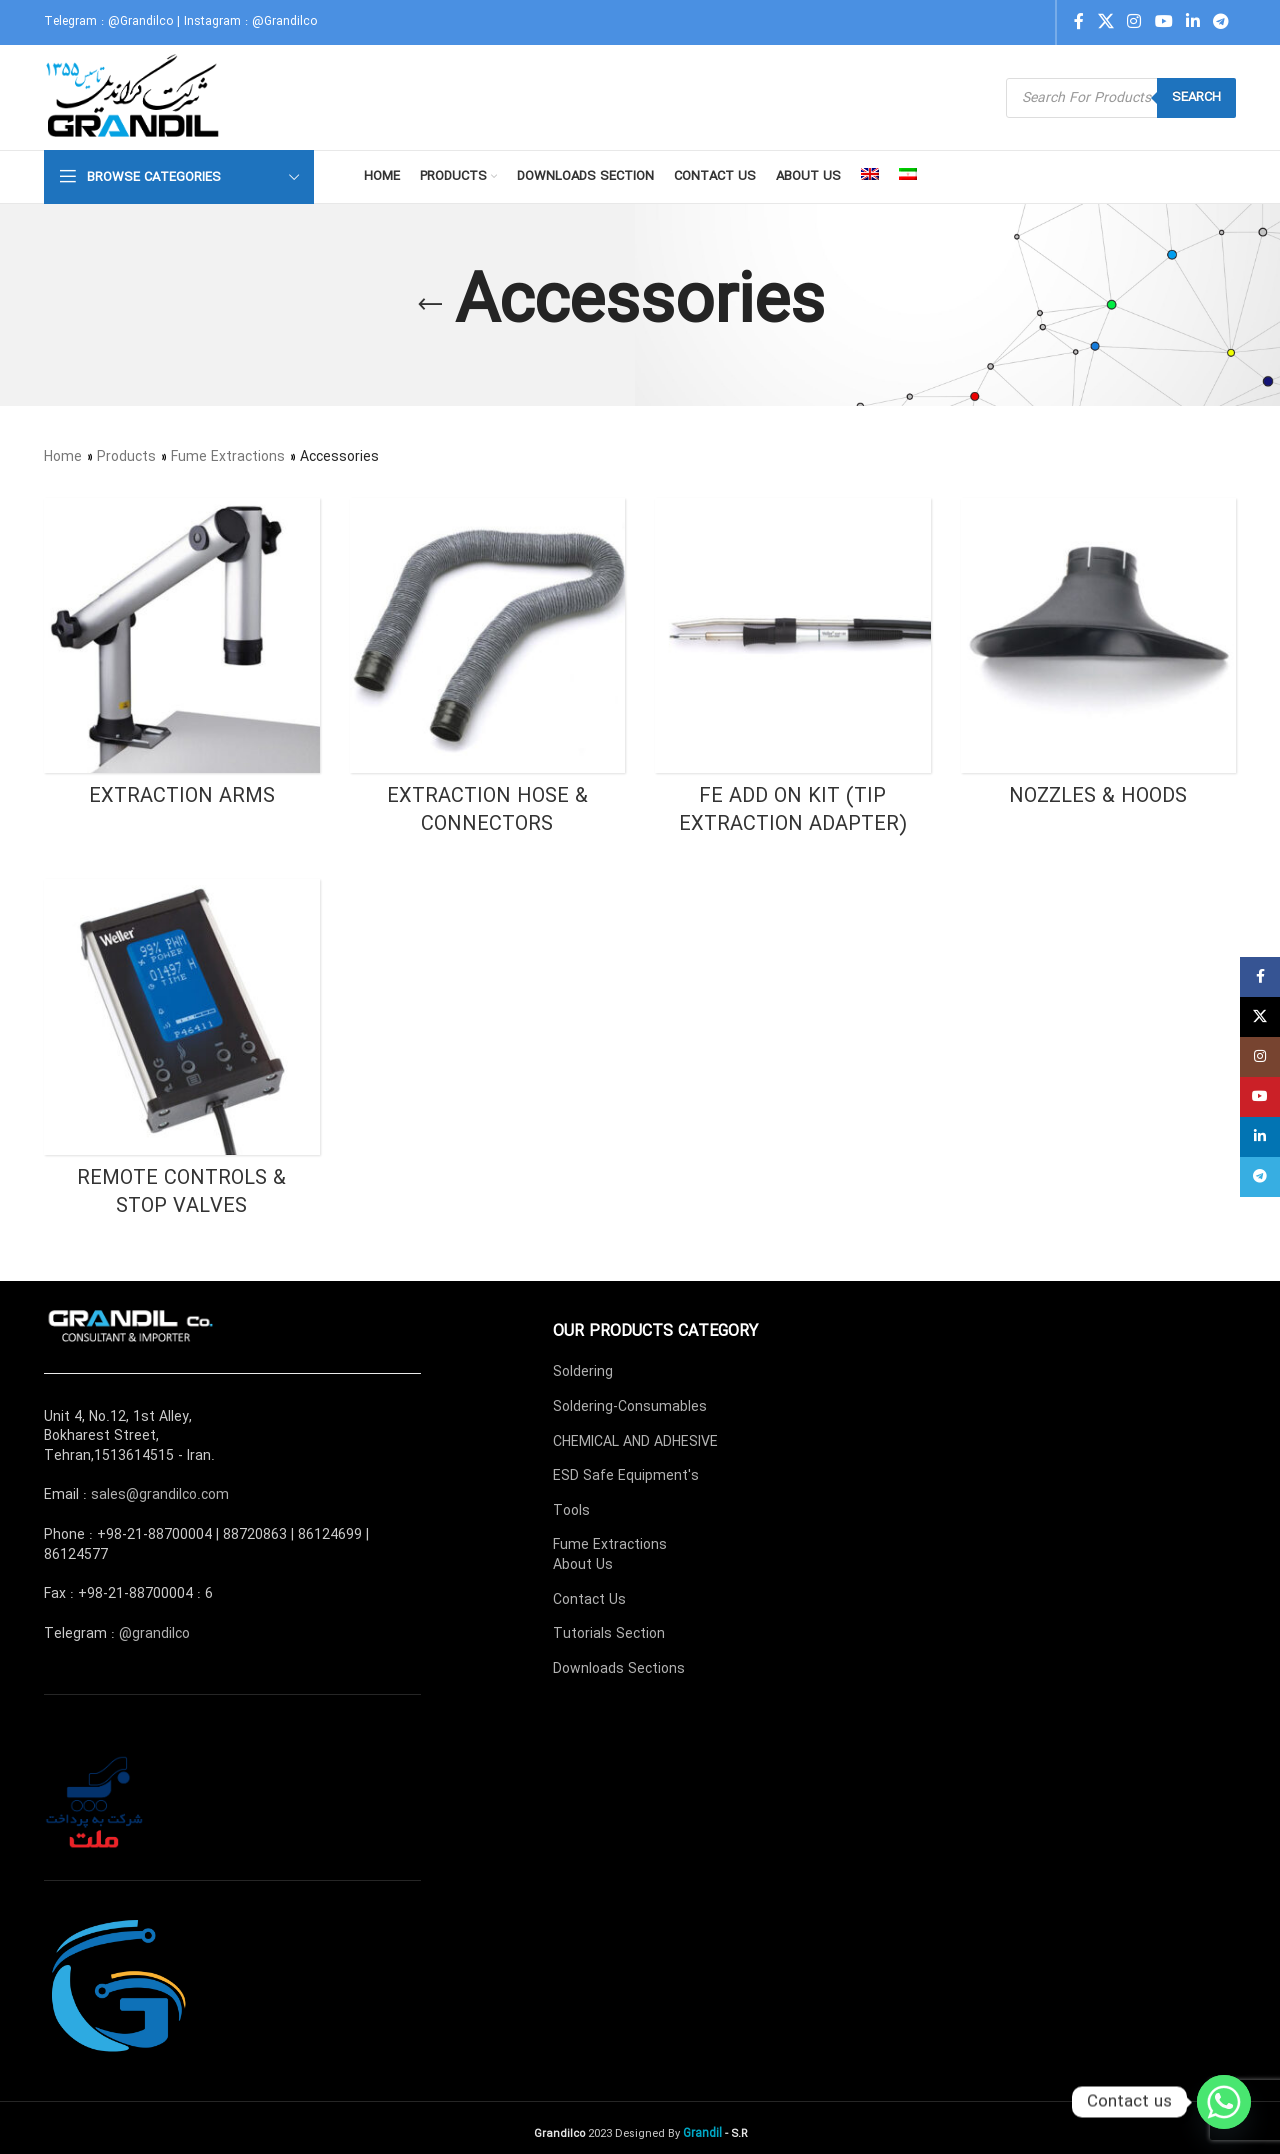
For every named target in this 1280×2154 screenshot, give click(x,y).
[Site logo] (134, 97)
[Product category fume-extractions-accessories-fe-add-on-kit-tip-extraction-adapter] (793, 674)
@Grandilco (140, 21)
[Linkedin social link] (1192, 22)
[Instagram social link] (1134, 22)
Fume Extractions (228, 457)
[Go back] (430, 305)
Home (63, 457)
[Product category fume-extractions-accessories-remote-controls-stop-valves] (182, 1055)
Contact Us (589, 1600)
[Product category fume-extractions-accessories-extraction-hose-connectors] (488, 674)
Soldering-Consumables (630, 1407)
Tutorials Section (609, 1634)
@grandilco (154, 1634)
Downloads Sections (619, 1669)
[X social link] (1105, 22)
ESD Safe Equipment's (626, 1476)
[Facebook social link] (1079, 22)
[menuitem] (870, 177)
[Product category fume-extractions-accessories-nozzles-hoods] (1099, 660)
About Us (583, 1565)
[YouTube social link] (1163, 22)
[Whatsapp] (1224, 2102)
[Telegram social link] (1221, 22)
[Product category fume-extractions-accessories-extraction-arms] (182, 660)
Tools (571, 1511)
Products (126, 457)
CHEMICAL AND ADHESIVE (635, 1442)
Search (1196, 97)
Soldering (583, 1372)
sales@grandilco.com (160, 1495)
